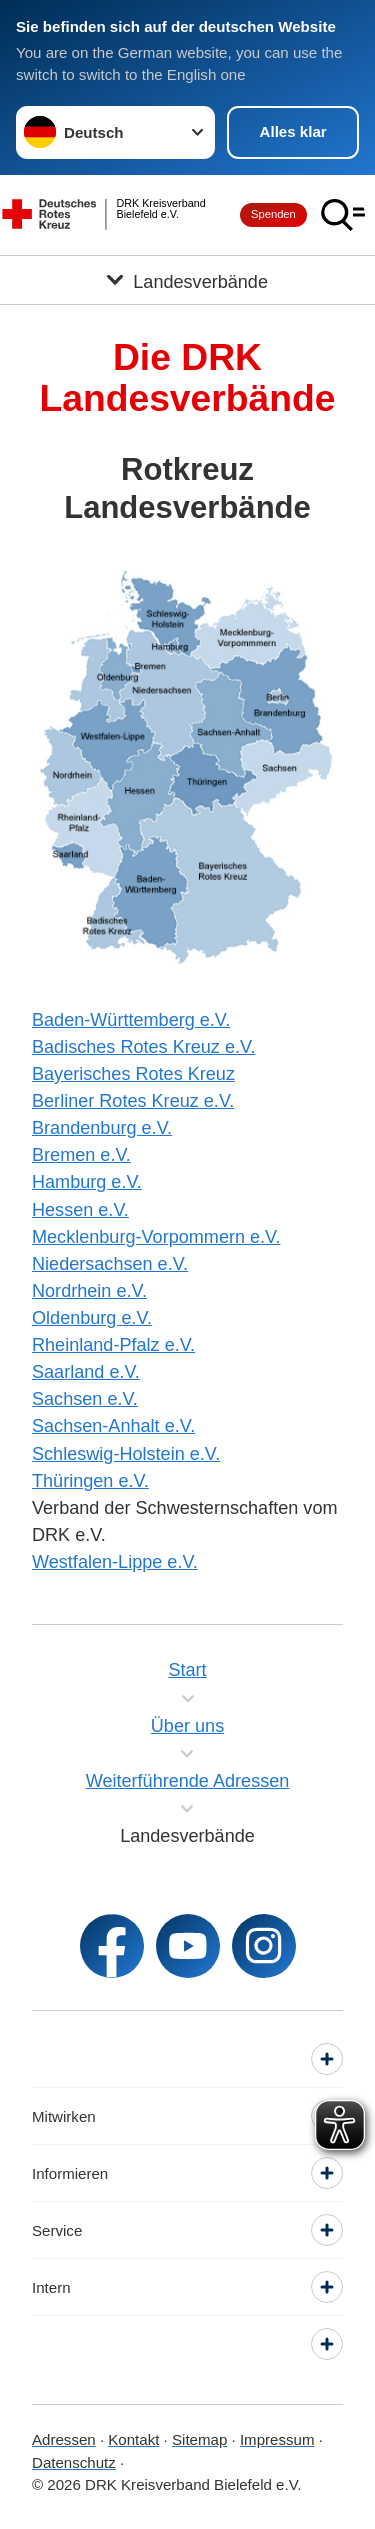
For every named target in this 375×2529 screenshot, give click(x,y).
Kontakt (133, 2439)
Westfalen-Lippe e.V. (115, 1562)
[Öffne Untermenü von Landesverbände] (187, 280)
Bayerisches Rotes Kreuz (133, 1074)
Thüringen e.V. (90, 1481)
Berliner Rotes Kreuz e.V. (133, 1101)
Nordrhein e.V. (89, 1291)
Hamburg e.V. (87, 1182)
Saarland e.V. (86, 1372)
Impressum (277, 2439)
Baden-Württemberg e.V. (131, 1020)
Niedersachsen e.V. (110, 1264)
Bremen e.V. (81, 1155)
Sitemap (199, 2439)
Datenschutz (74, 2462)
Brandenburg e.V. (102, 1128)
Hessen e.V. (80, 1210)
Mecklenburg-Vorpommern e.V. (156, 1237)
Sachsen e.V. (85, 1399)
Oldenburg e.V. (92, 1318)
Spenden (273, 214)
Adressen (64, 2439)
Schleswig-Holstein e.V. (126, 1454)
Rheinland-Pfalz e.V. (113, 1345)
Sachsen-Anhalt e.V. (113, 1426)
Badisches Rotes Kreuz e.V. (143, 1047)
